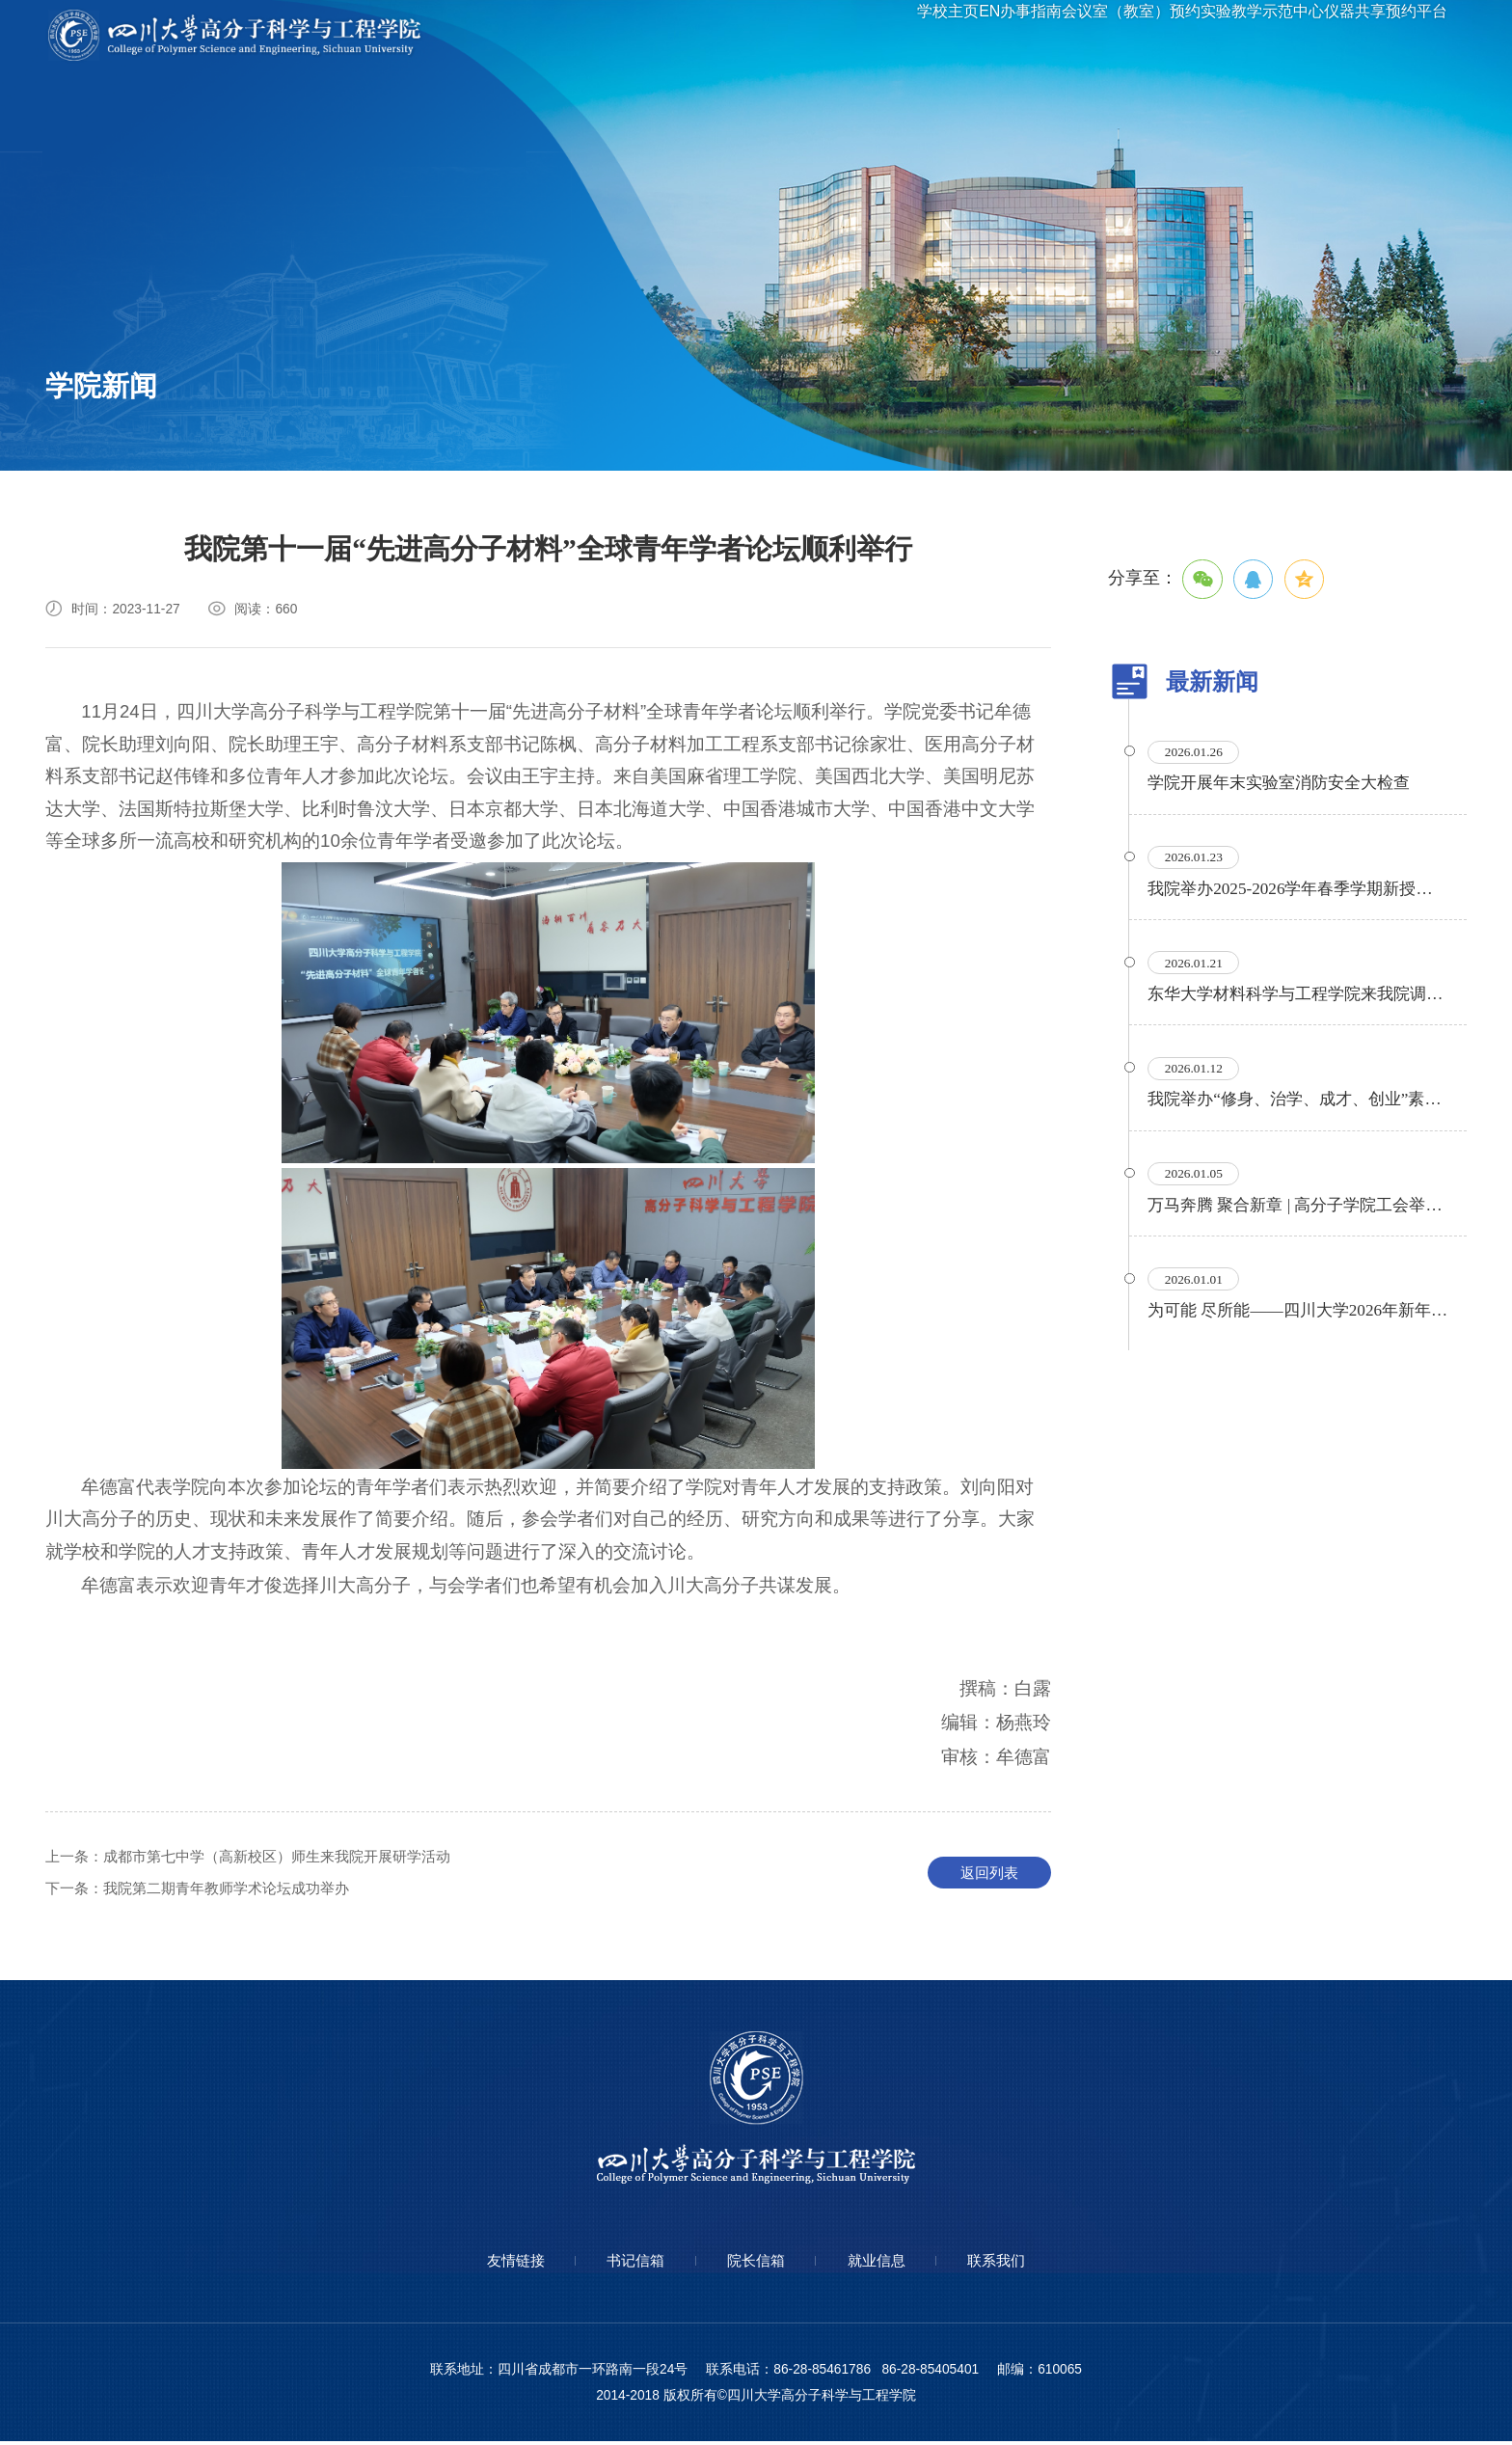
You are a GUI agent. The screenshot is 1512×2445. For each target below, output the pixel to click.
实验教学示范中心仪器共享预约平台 (1301, 37)
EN (910, 37)
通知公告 (87, 433)
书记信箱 (626, 2264)
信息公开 (390, 380)
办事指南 (971, 37)
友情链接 (496, 2264)
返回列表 (989, 1874)
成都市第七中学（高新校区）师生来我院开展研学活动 (261, 1858)
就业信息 (886, 2264)
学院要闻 (87, 380)
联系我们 (1015, 2264)
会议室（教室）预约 (1089, 37)
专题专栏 (239, 433)
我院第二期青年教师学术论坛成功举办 (207, 1891)
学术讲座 (239, 380)
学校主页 (849, 37)
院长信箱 (756, 2264)
